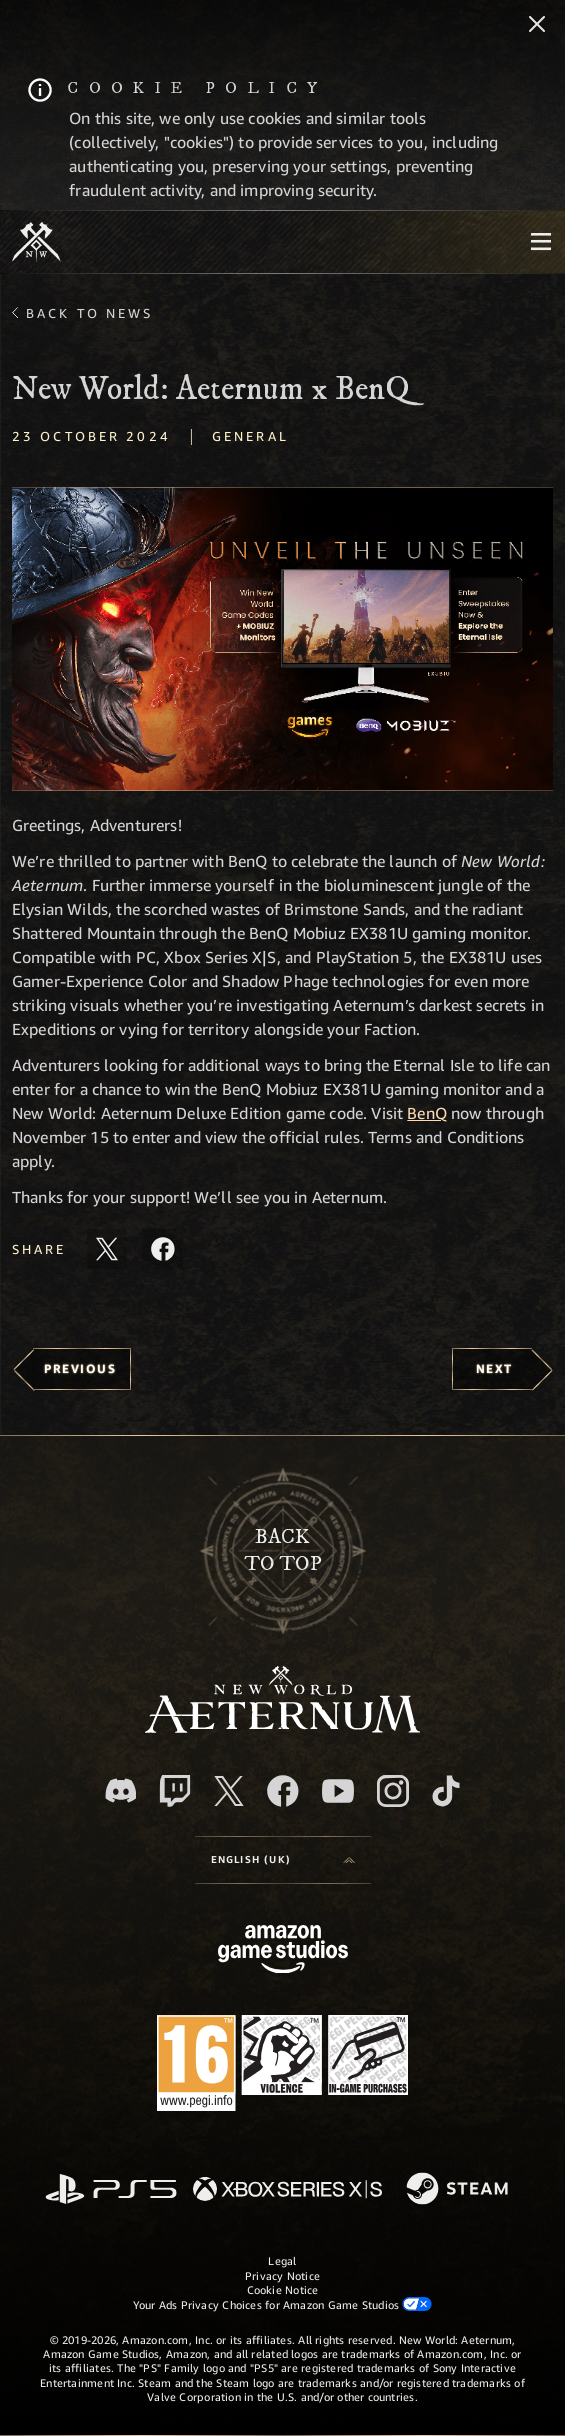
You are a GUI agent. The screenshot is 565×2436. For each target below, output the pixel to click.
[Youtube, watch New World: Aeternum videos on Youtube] (338, 1791)
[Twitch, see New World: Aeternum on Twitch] (175, 1791)
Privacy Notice (282, 2275)
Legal (282, 2260)
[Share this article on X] (107, 1249)
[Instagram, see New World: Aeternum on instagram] (393, 1791)
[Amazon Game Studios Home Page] (283, 1951)
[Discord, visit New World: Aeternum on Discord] (121, 1790)
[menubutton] (541, 242)
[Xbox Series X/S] (287, 2190)
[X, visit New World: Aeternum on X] (229, 1791)
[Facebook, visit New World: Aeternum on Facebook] (283, 1791)
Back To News (89, 313)
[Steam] (459, 2190)
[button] (282, 639)
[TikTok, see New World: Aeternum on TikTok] (446, 1791)
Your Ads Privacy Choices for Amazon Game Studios (283, 2304)
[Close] (537, 26)
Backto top (283, 1550)
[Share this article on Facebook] (163, 1249)
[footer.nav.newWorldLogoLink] (282, 1727)
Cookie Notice (283, 2289)
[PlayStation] (111, 2190)
